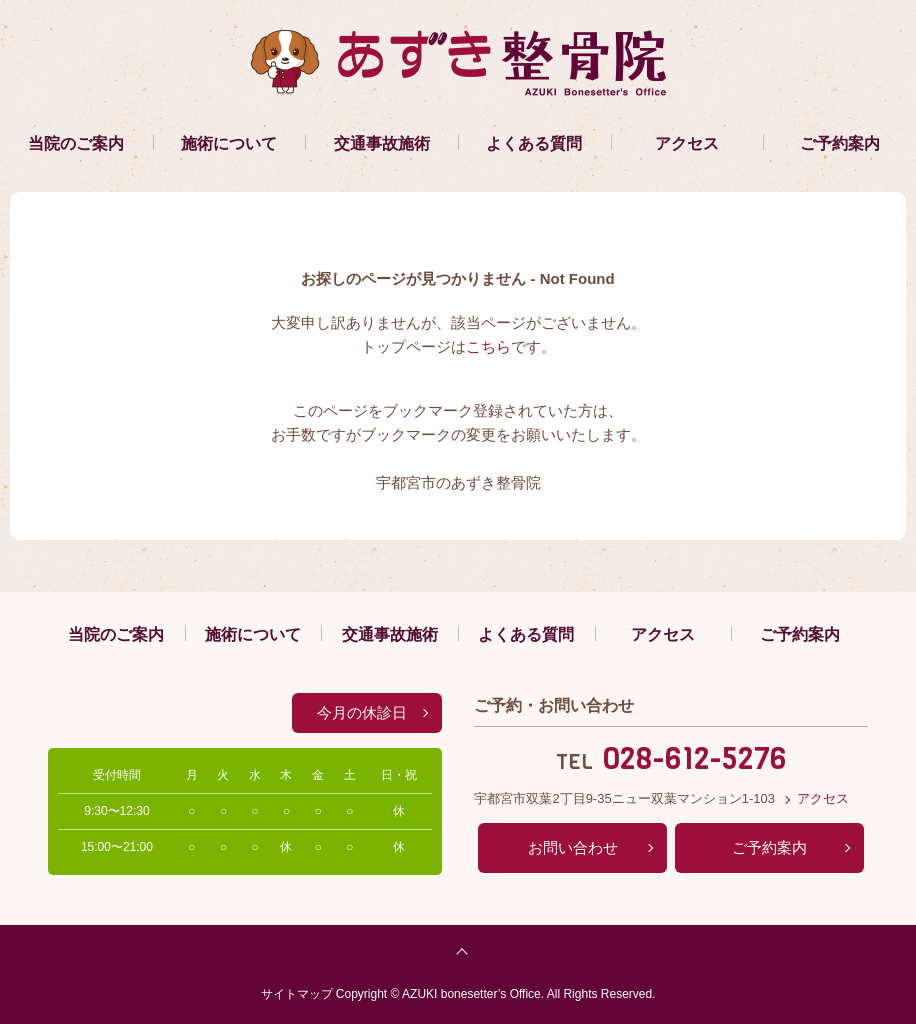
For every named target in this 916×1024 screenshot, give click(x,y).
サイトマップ (297, 994)
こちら (488, 346)
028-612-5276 (694, 759)
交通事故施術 (382, 143)
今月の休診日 (362, 712)
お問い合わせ (573, 847)
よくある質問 (534, 143)
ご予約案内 (840, 143)
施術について (229, 143)
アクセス (687, 143)
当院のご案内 (76, 143)
